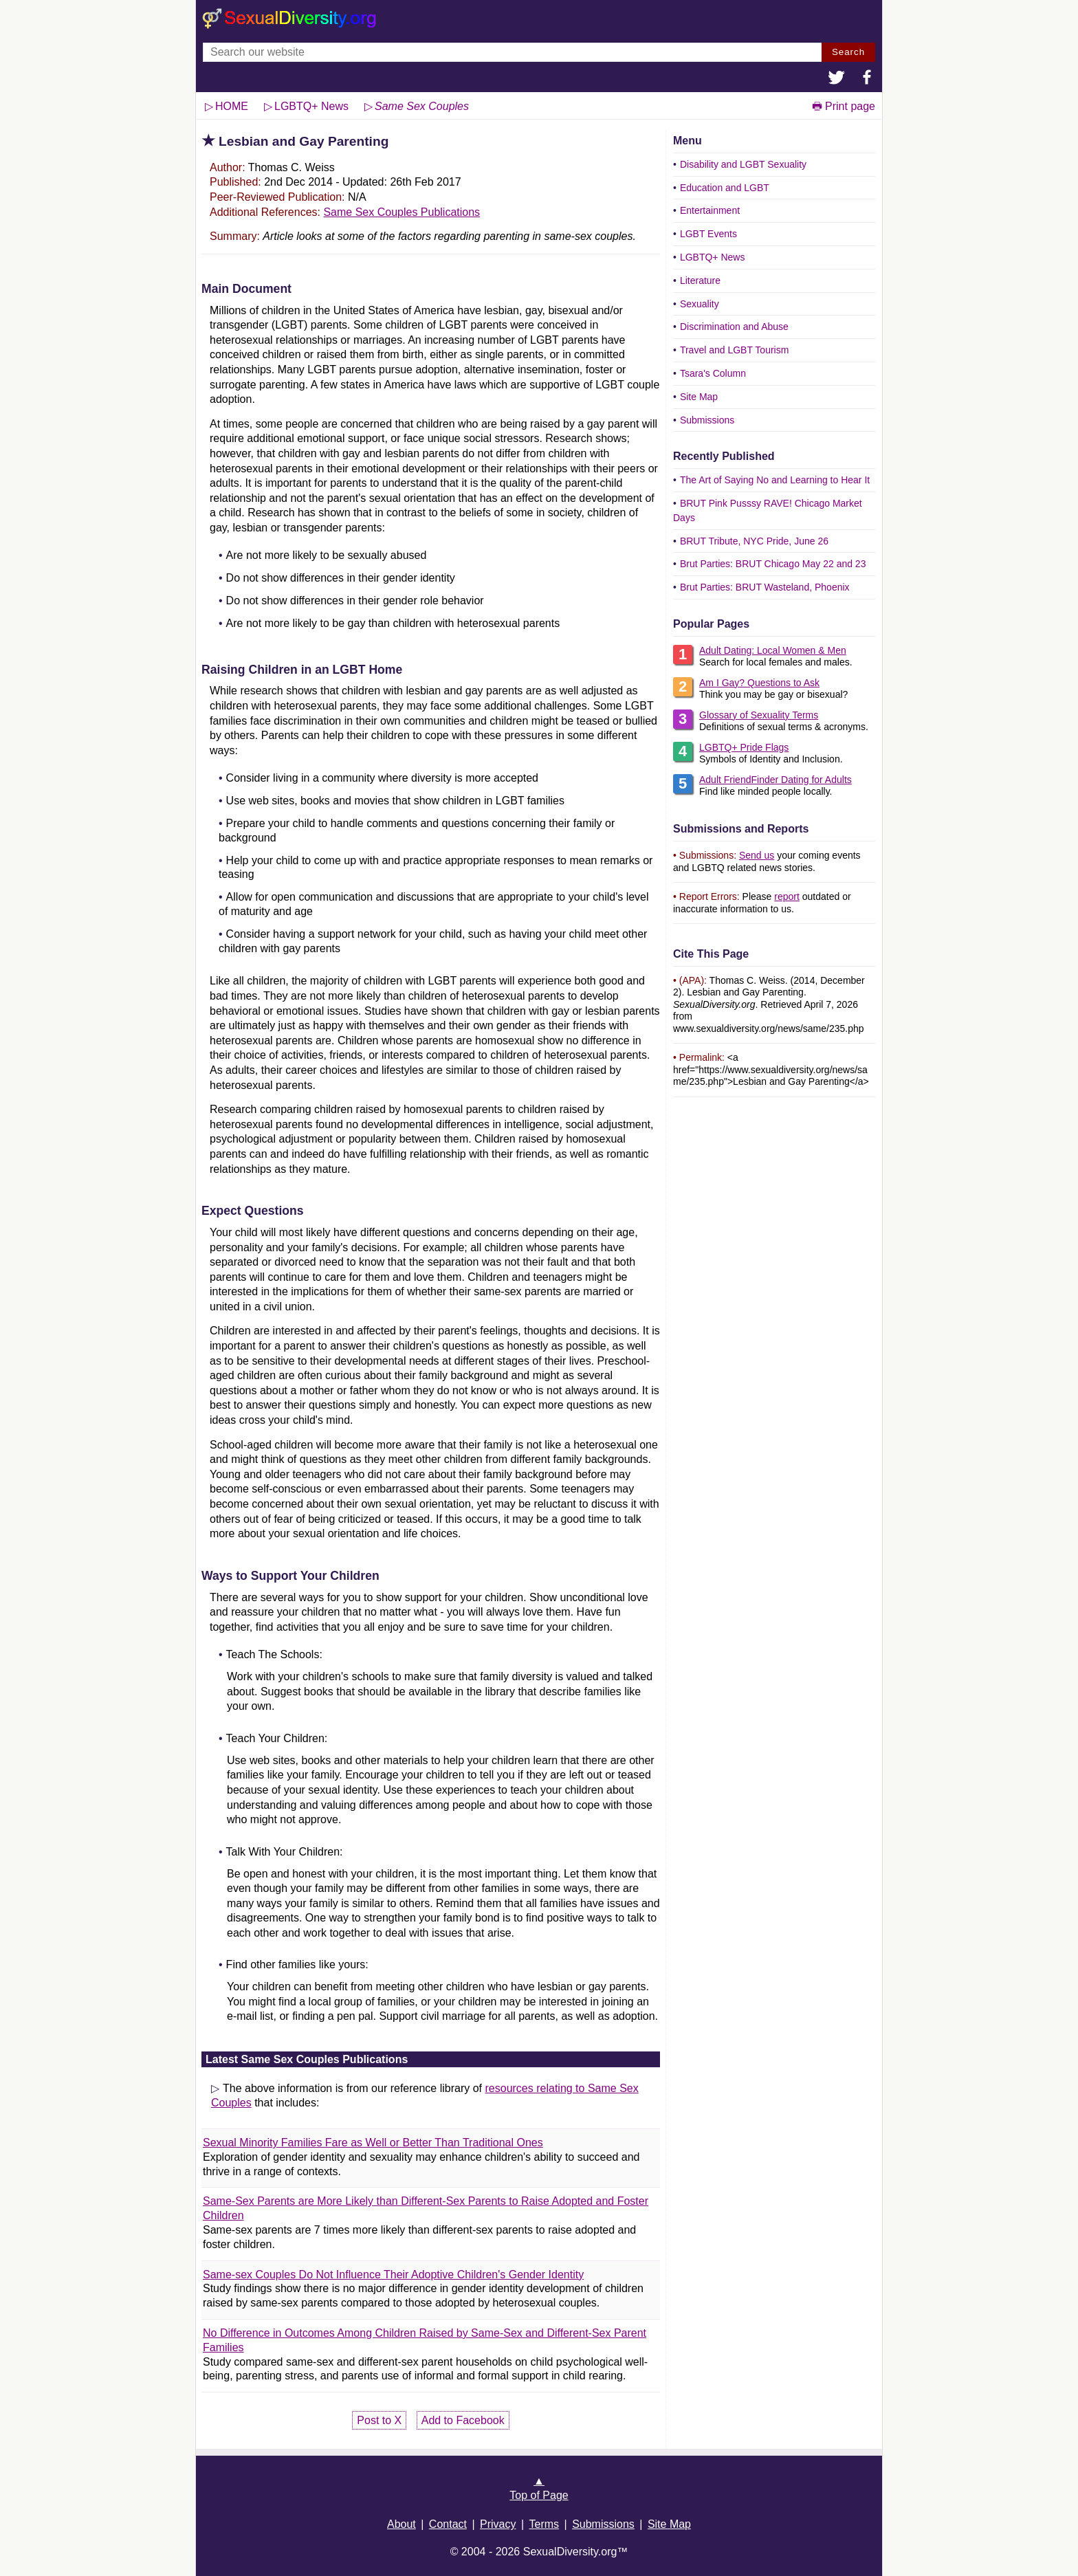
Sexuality (699, 303)
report (787, 896)
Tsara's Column (713, 373)
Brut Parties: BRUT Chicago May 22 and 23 (773, 563)
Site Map (699, 396)
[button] (836, 79)
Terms (544, 2524)
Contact (448, 2524)
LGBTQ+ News (712, 257)
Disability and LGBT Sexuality (743, 164)
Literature (700, 280)
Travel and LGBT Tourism (734, 349)
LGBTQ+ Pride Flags (744, 747)
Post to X (379, 2420)
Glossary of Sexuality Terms (758, 714)
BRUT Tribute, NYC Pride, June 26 (754, 541)
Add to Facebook (463, 2420)
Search (848, 52)
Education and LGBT (724, 187)
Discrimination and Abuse (734, 326)
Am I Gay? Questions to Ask (759, 682)
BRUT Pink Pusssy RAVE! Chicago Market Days (767, 510)
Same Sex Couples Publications (401, 212)
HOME (231, 106)
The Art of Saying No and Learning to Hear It (775, 479)
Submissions (707, 420)
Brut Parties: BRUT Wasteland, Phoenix (765, 587)
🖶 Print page (843, 106)
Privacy (498, 2524)
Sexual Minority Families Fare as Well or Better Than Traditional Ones (373, 2142)
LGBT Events (708, 233)
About (401, 2524)
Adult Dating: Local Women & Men (772, 650)
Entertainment (710, 210)
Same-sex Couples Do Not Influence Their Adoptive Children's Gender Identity (393, 2274)
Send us (756, 855)
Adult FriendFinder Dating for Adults (775, 779)
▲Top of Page (538, 2488)
